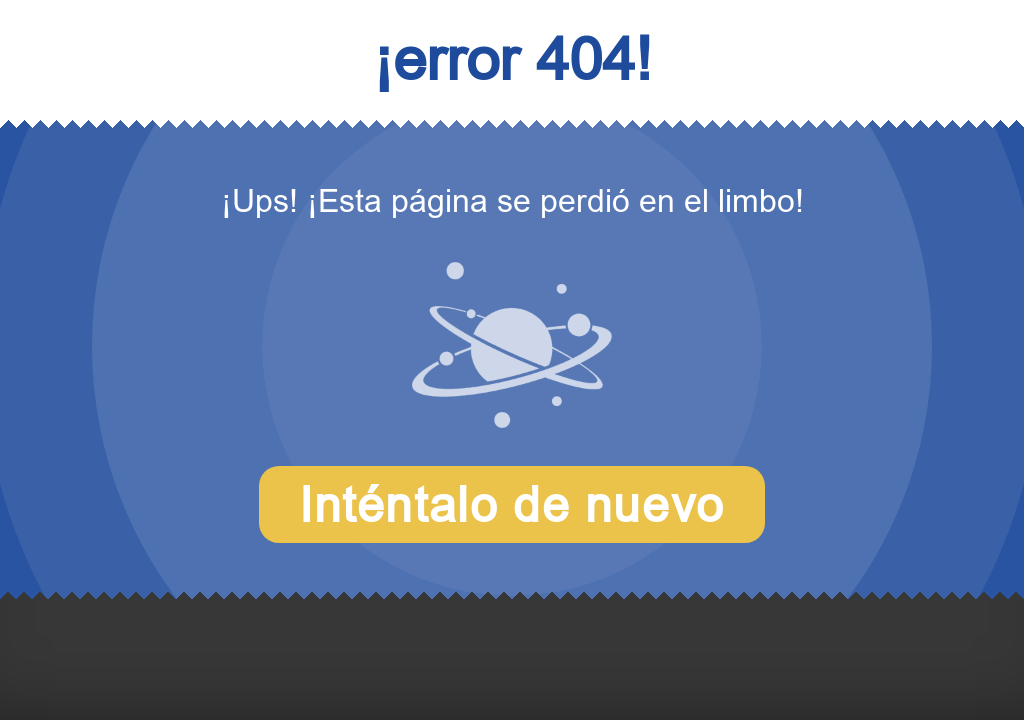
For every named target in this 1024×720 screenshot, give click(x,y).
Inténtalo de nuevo (512, 504)
